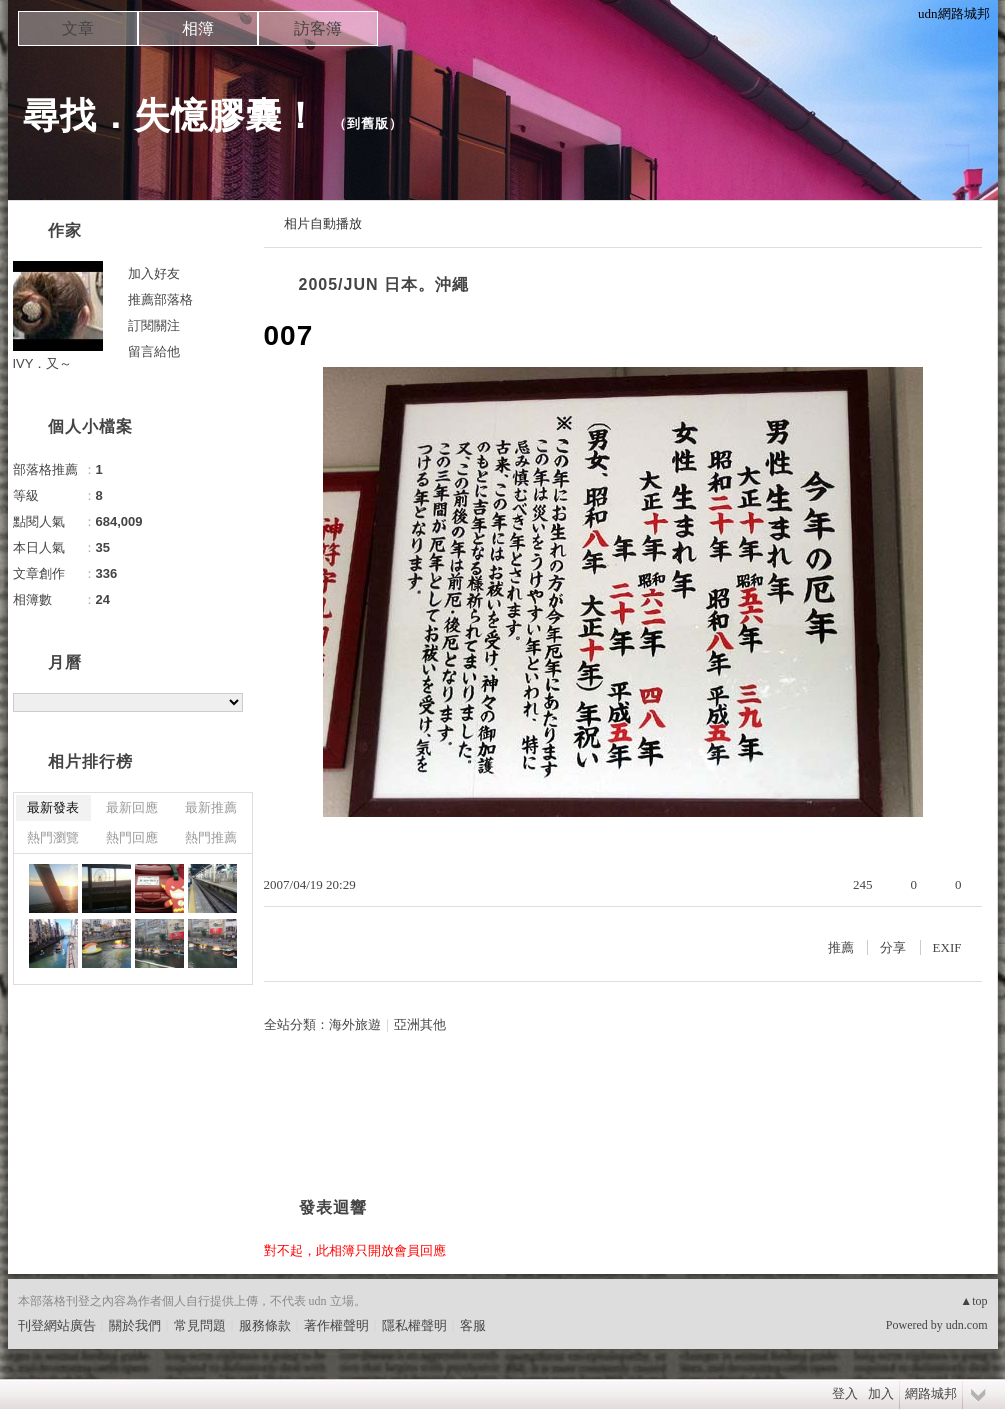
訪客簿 (318, 28)
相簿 (198, 28)
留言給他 (154, 351)
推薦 (841, 947)
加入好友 (154, 273)
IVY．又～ (43, 363)
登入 (845, 1393)
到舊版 (368, 123)
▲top (973, 1301)
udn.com (967, 1325)
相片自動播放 (323, 223)
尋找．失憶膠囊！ (171, 115)
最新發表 (53, 807)
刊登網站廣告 (57, 1325)
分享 (893, 947)
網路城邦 (931, 1393)
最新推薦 (211, 807)
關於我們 (135, 1325)
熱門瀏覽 (53, 837)
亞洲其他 (420, 1024)
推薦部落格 (160, 299)
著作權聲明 (336, 1325)
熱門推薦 (211, 837)
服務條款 (265, 1325)
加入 (881, 1393)
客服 (473, 1325)
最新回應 (132, 807)
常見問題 (200, 1325)
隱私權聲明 (414, 1325)
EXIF (947, 947)
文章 (78, 28)
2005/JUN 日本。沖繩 (384, 284)
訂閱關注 (154, 325)
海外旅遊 (355, 1024)
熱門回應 (132, 837)
